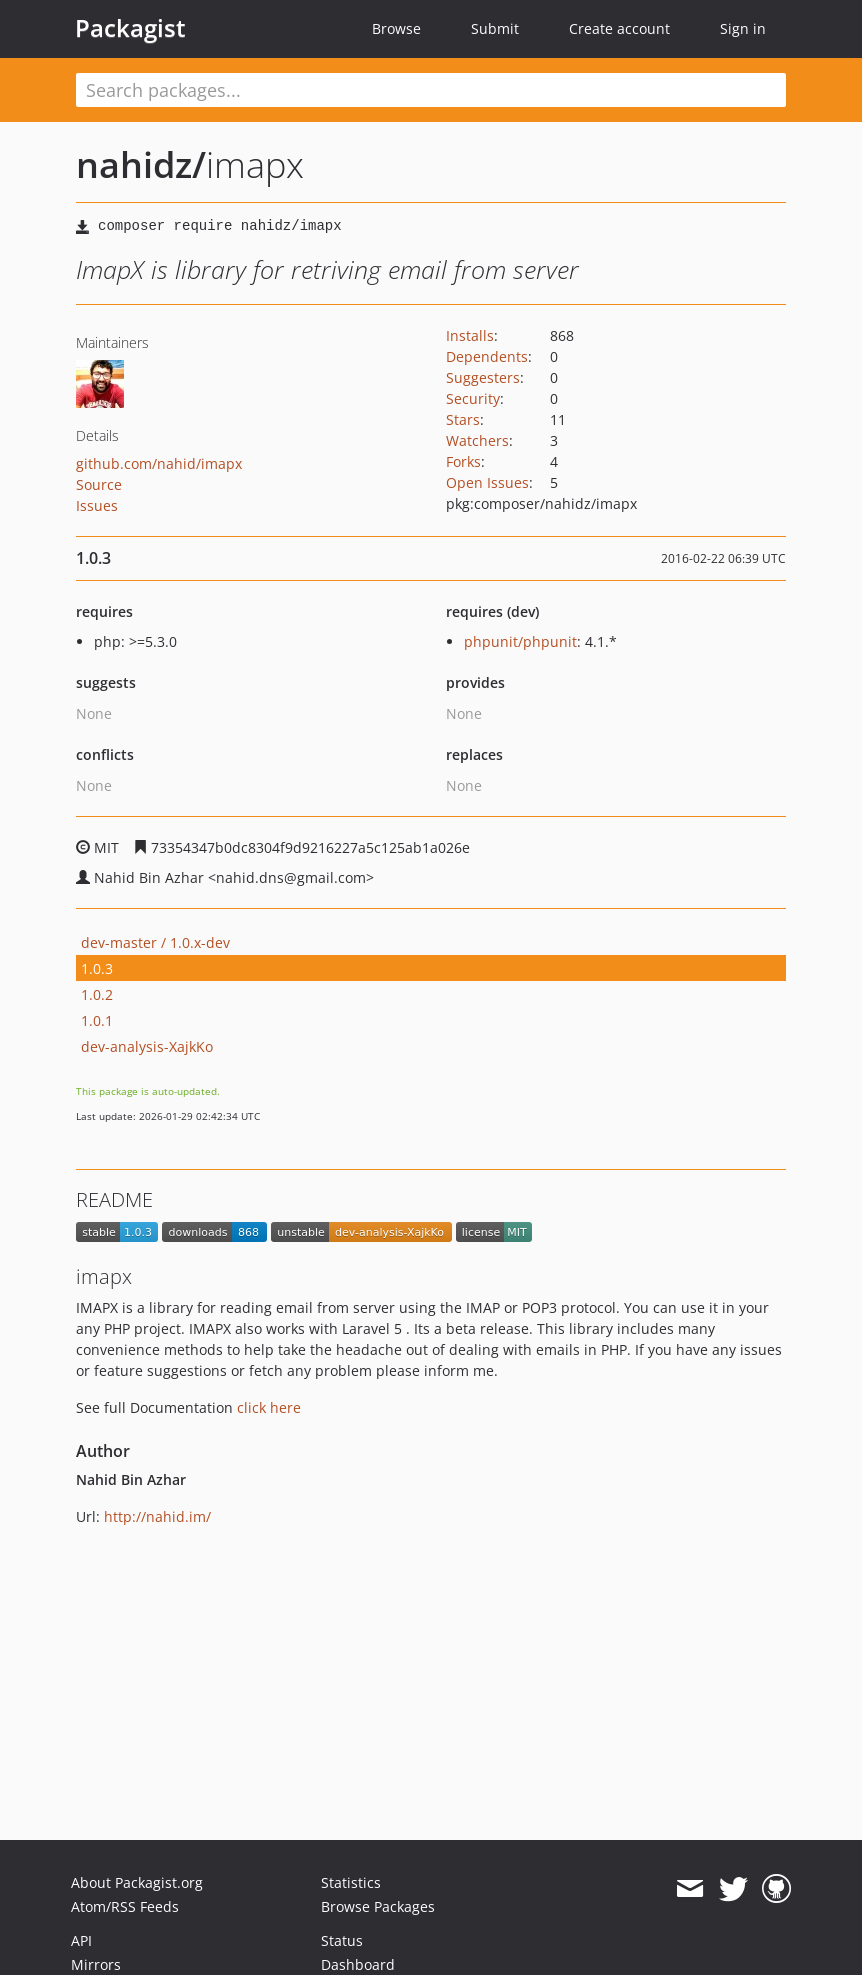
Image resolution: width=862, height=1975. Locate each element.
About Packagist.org (137, 1882)
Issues (97, 505)
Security (473, 398)
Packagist (130, 28)
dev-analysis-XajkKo (147, 1046)
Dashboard (358, 1964)
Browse (396, 28)
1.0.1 (97, 1020)
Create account (619, 28)
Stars (463, 419)
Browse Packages (378, 1906)
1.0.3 (97, 968)
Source (99, 484)
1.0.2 (97, 994)
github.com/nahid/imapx (159, 463)
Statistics (351, 1882)
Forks (463, 461)
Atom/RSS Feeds (125, 1906)
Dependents (487, 356)
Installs (470, 335)
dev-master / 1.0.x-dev (155, 942)
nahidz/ (141, 164)
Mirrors (96, 1964)
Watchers (477, 440)
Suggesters (483, 377)
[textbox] (431, 90)
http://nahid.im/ (157, 1516)
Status (342, 1940)
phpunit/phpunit (520, 641)
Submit (495, 28)
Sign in (743, 28)
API (81, 1940)
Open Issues (487, 482)
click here (269, 1407)
